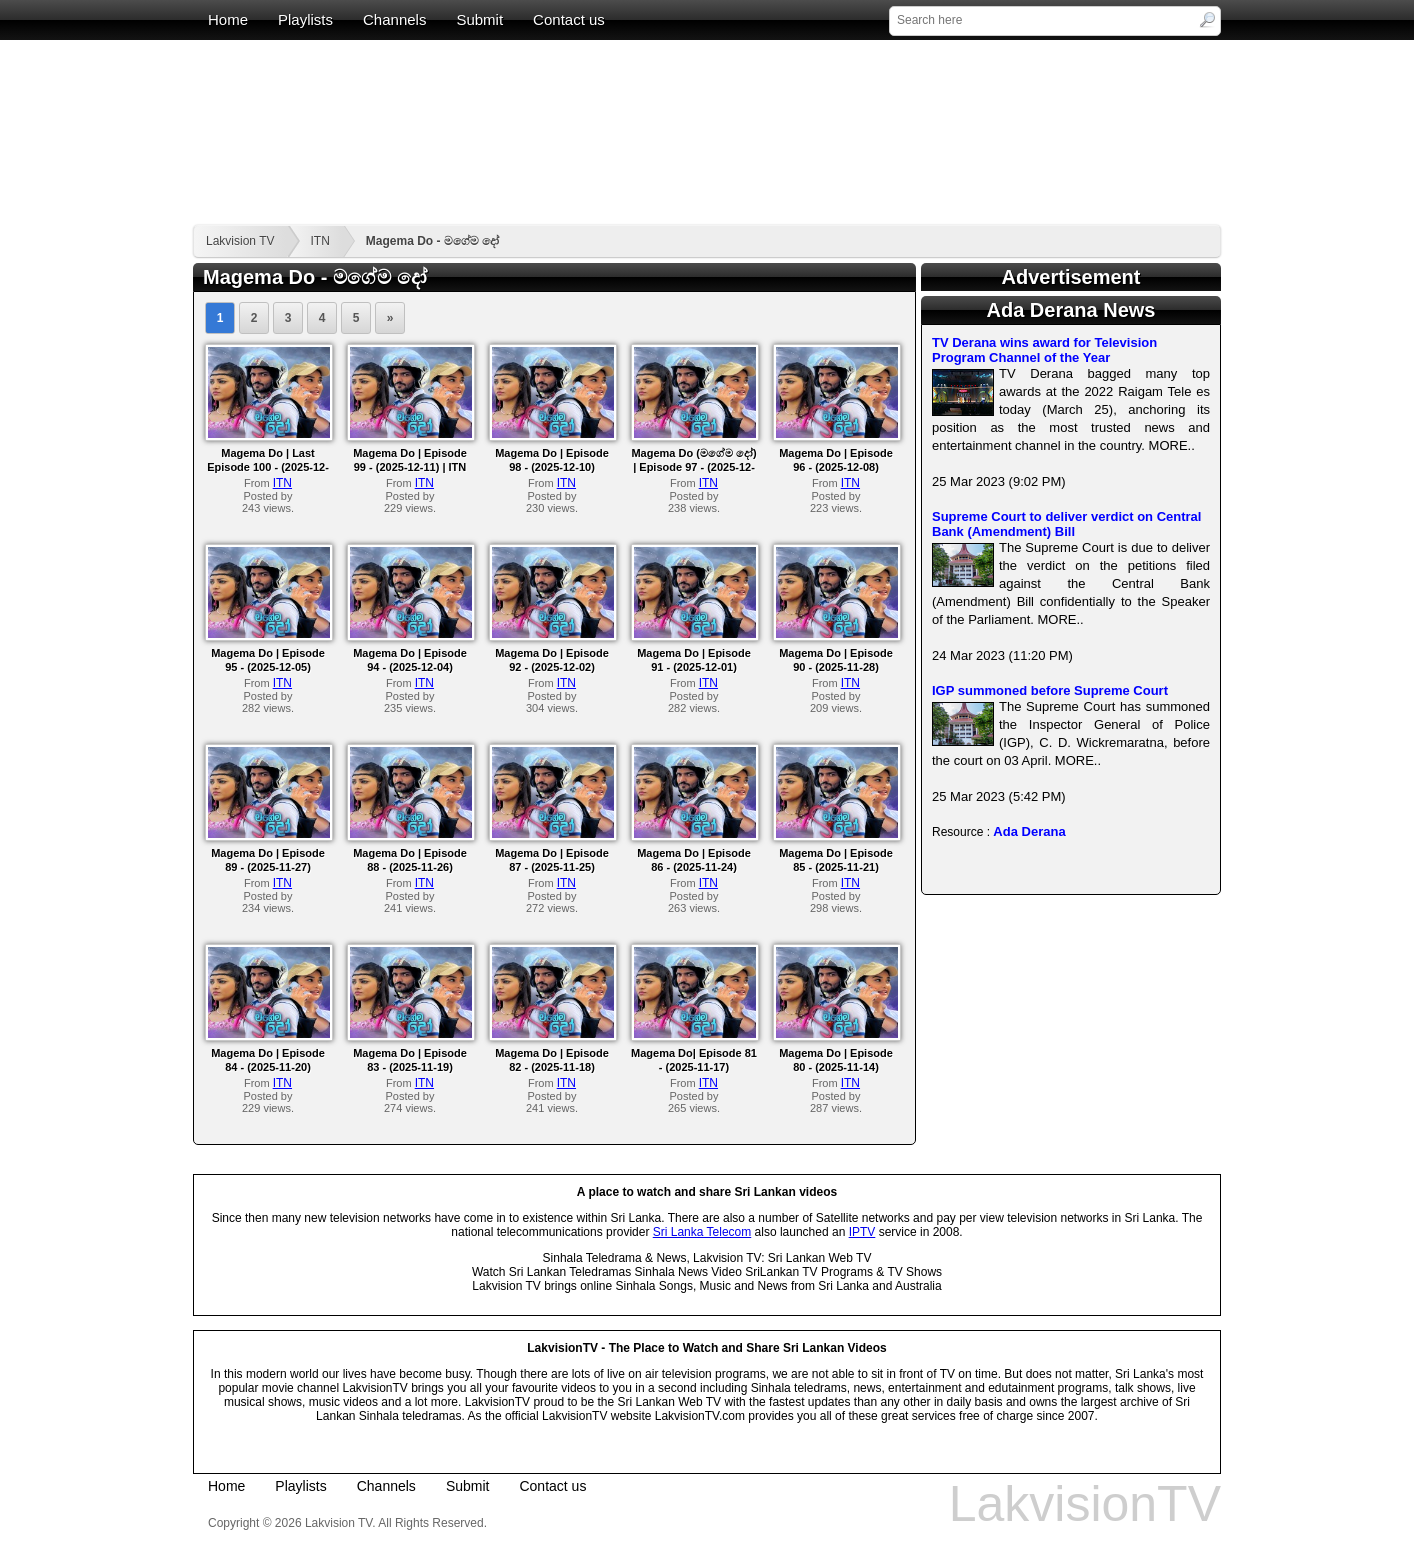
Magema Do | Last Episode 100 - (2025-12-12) (268, 467)
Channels (394, 19)
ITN (319, 241)
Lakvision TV (240, 241)
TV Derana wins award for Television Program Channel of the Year (1044, 350)
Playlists (305, 19)
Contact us (569, 19)
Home (228, 19)
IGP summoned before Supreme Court (1050, 690)
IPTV (862, 1232)
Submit (479, 19)
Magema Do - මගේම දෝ (432, 241)
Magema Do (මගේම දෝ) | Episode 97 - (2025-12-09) (693, 467)
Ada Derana (1029, 831)
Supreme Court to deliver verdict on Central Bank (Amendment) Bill (1066, 524)
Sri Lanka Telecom (702, 1232)
